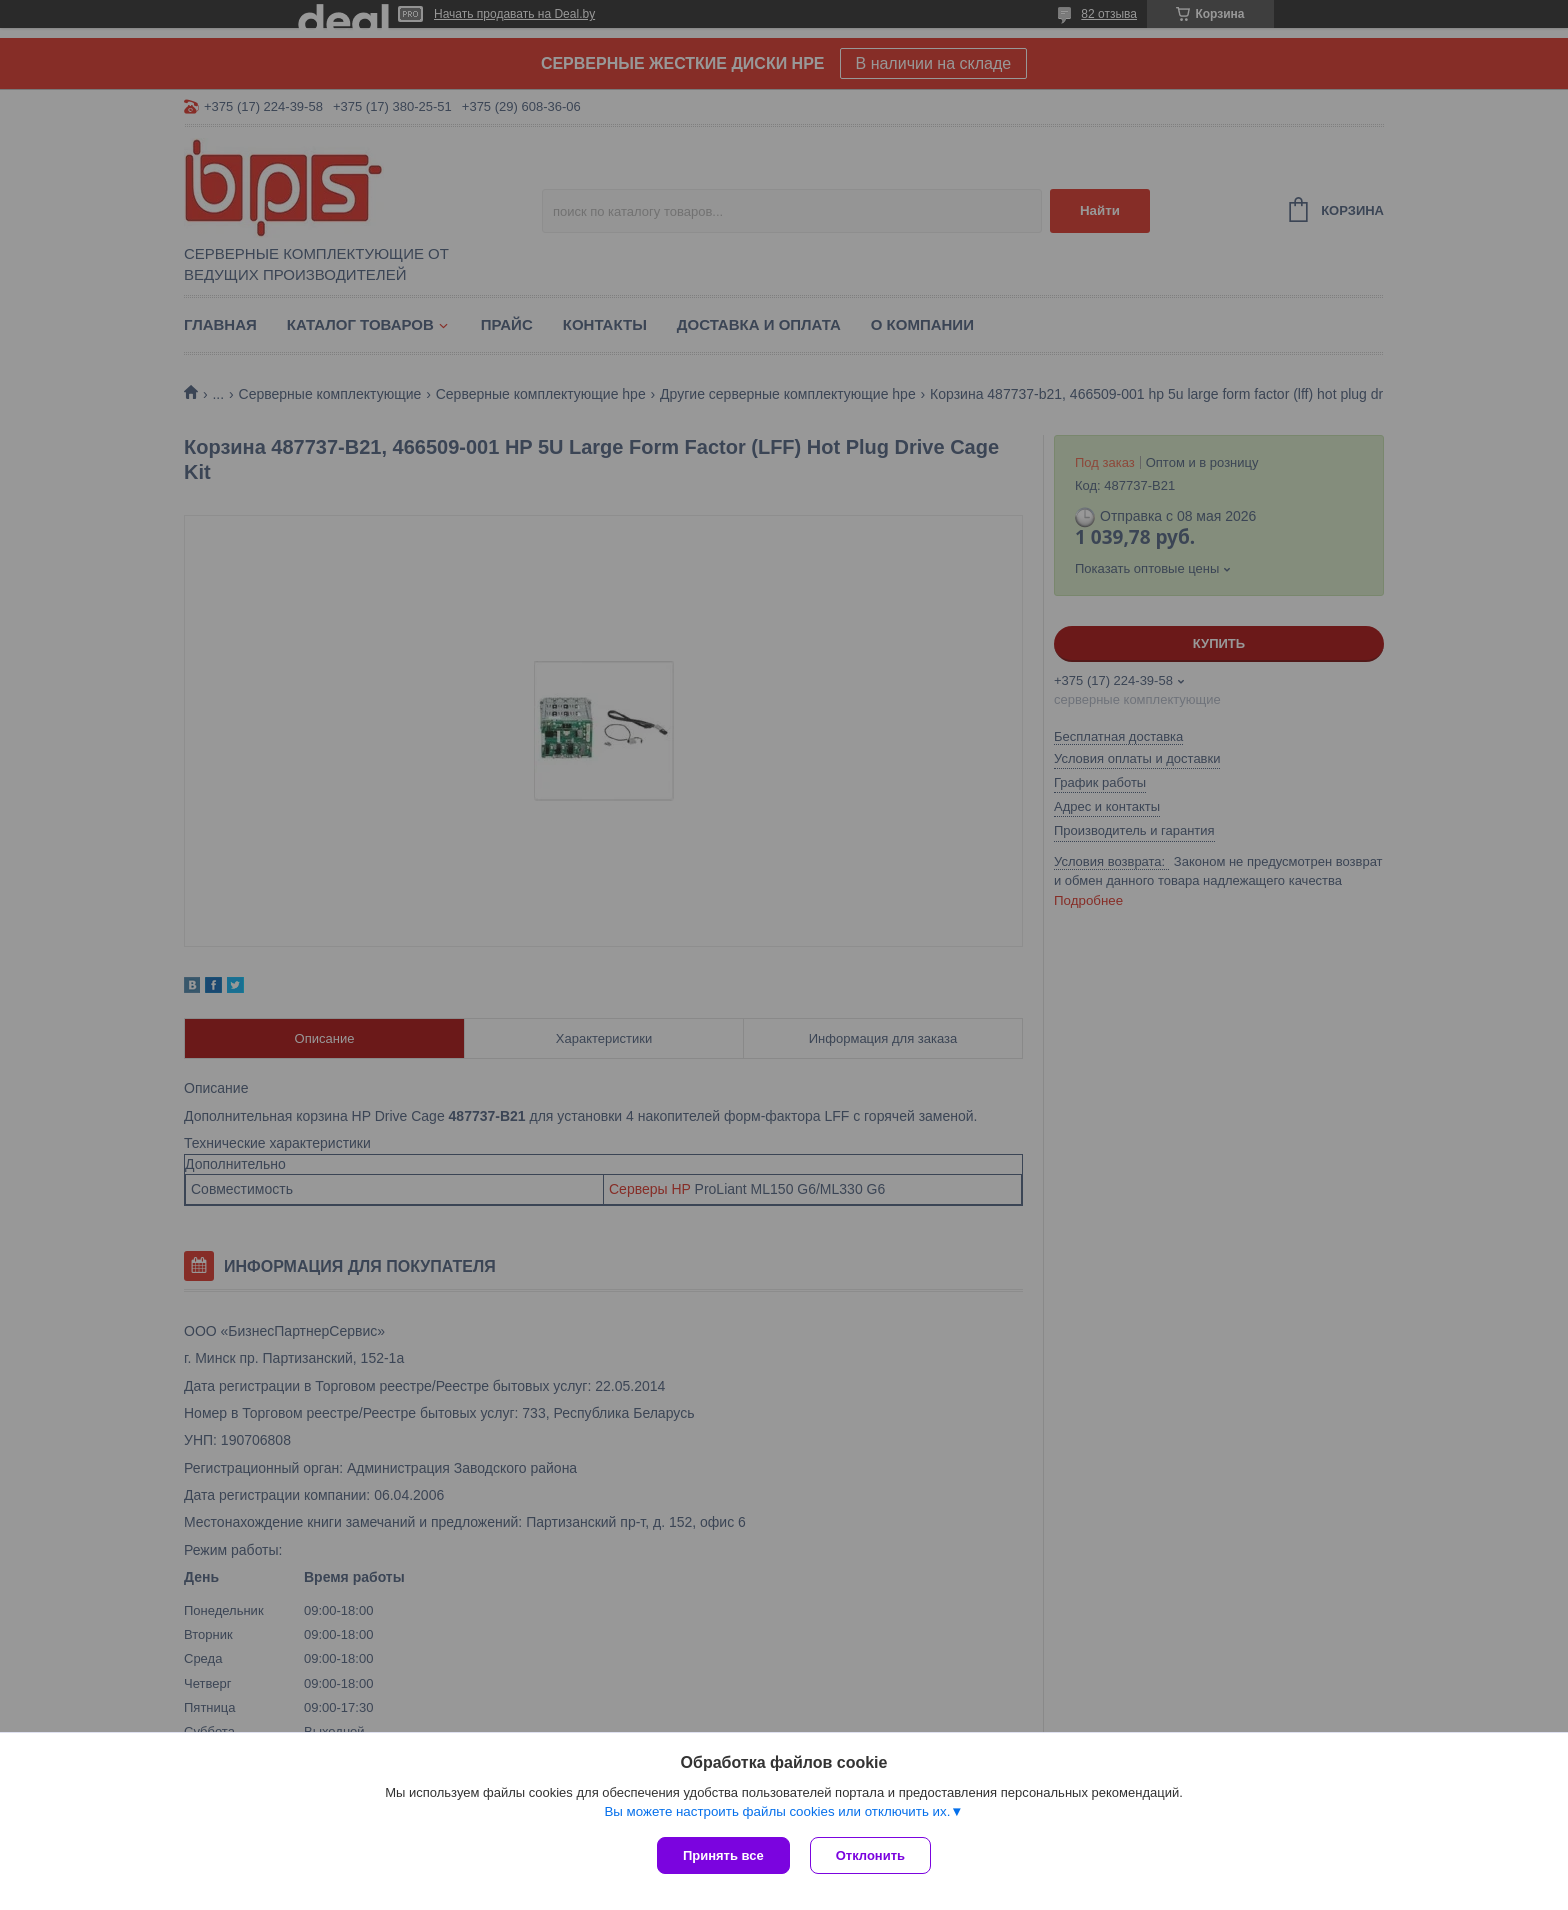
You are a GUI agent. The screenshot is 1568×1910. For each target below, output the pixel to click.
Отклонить (870, 1855)
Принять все (723, 1855)
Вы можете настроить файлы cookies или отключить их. (777, 1811)
